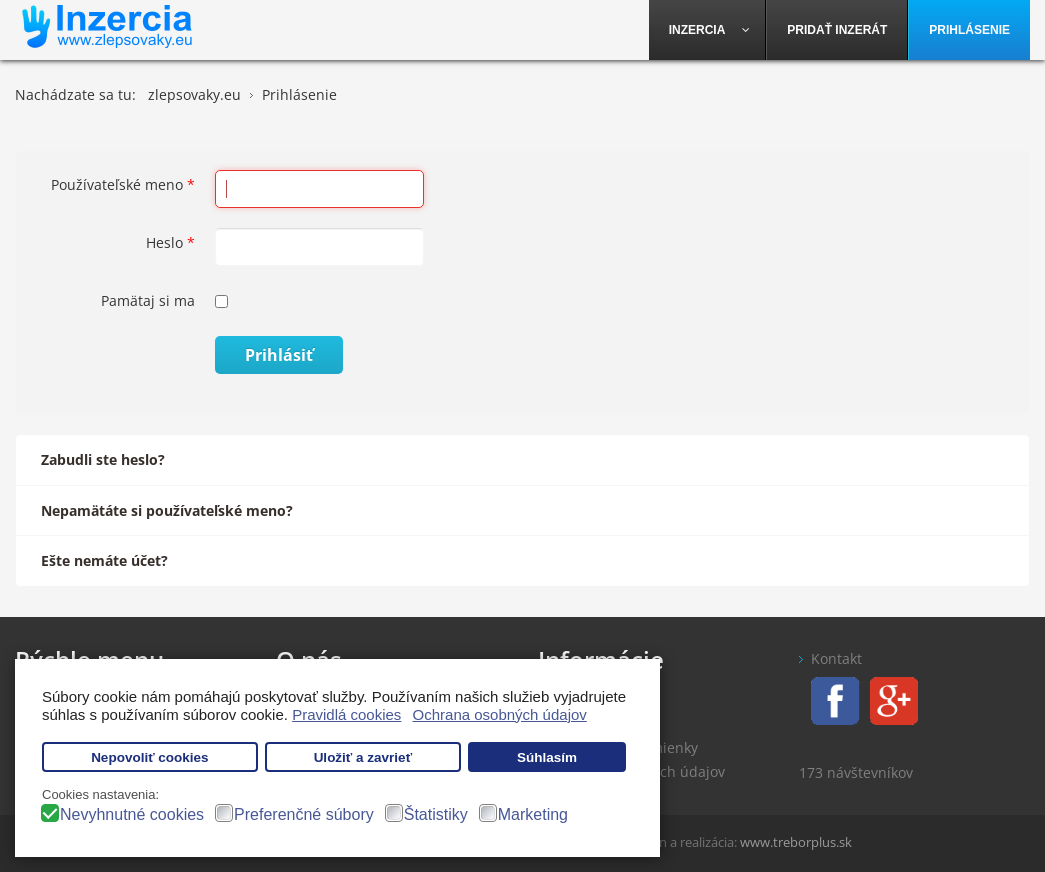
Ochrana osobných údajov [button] (500, 714)
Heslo (170, 242)
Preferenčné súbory (304, 814)
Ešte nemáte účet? (104, 560)
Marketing (533, 814)
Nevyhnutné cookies (132, 814)
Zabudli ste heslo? (103, 459)
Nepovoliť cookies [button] (150, 757)
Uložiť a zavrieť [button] (363, 757)
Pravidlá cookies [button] (346, 714)
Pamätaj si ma (148, 300)
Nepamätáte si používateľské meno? (167, 510)
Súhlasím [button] (547, 757)
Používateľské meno (123, 184)
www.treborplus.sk (796, 842)
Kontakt (836, 658)
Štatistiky (436, 814)
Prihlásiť (279, 355)
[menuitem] (708, 30)
